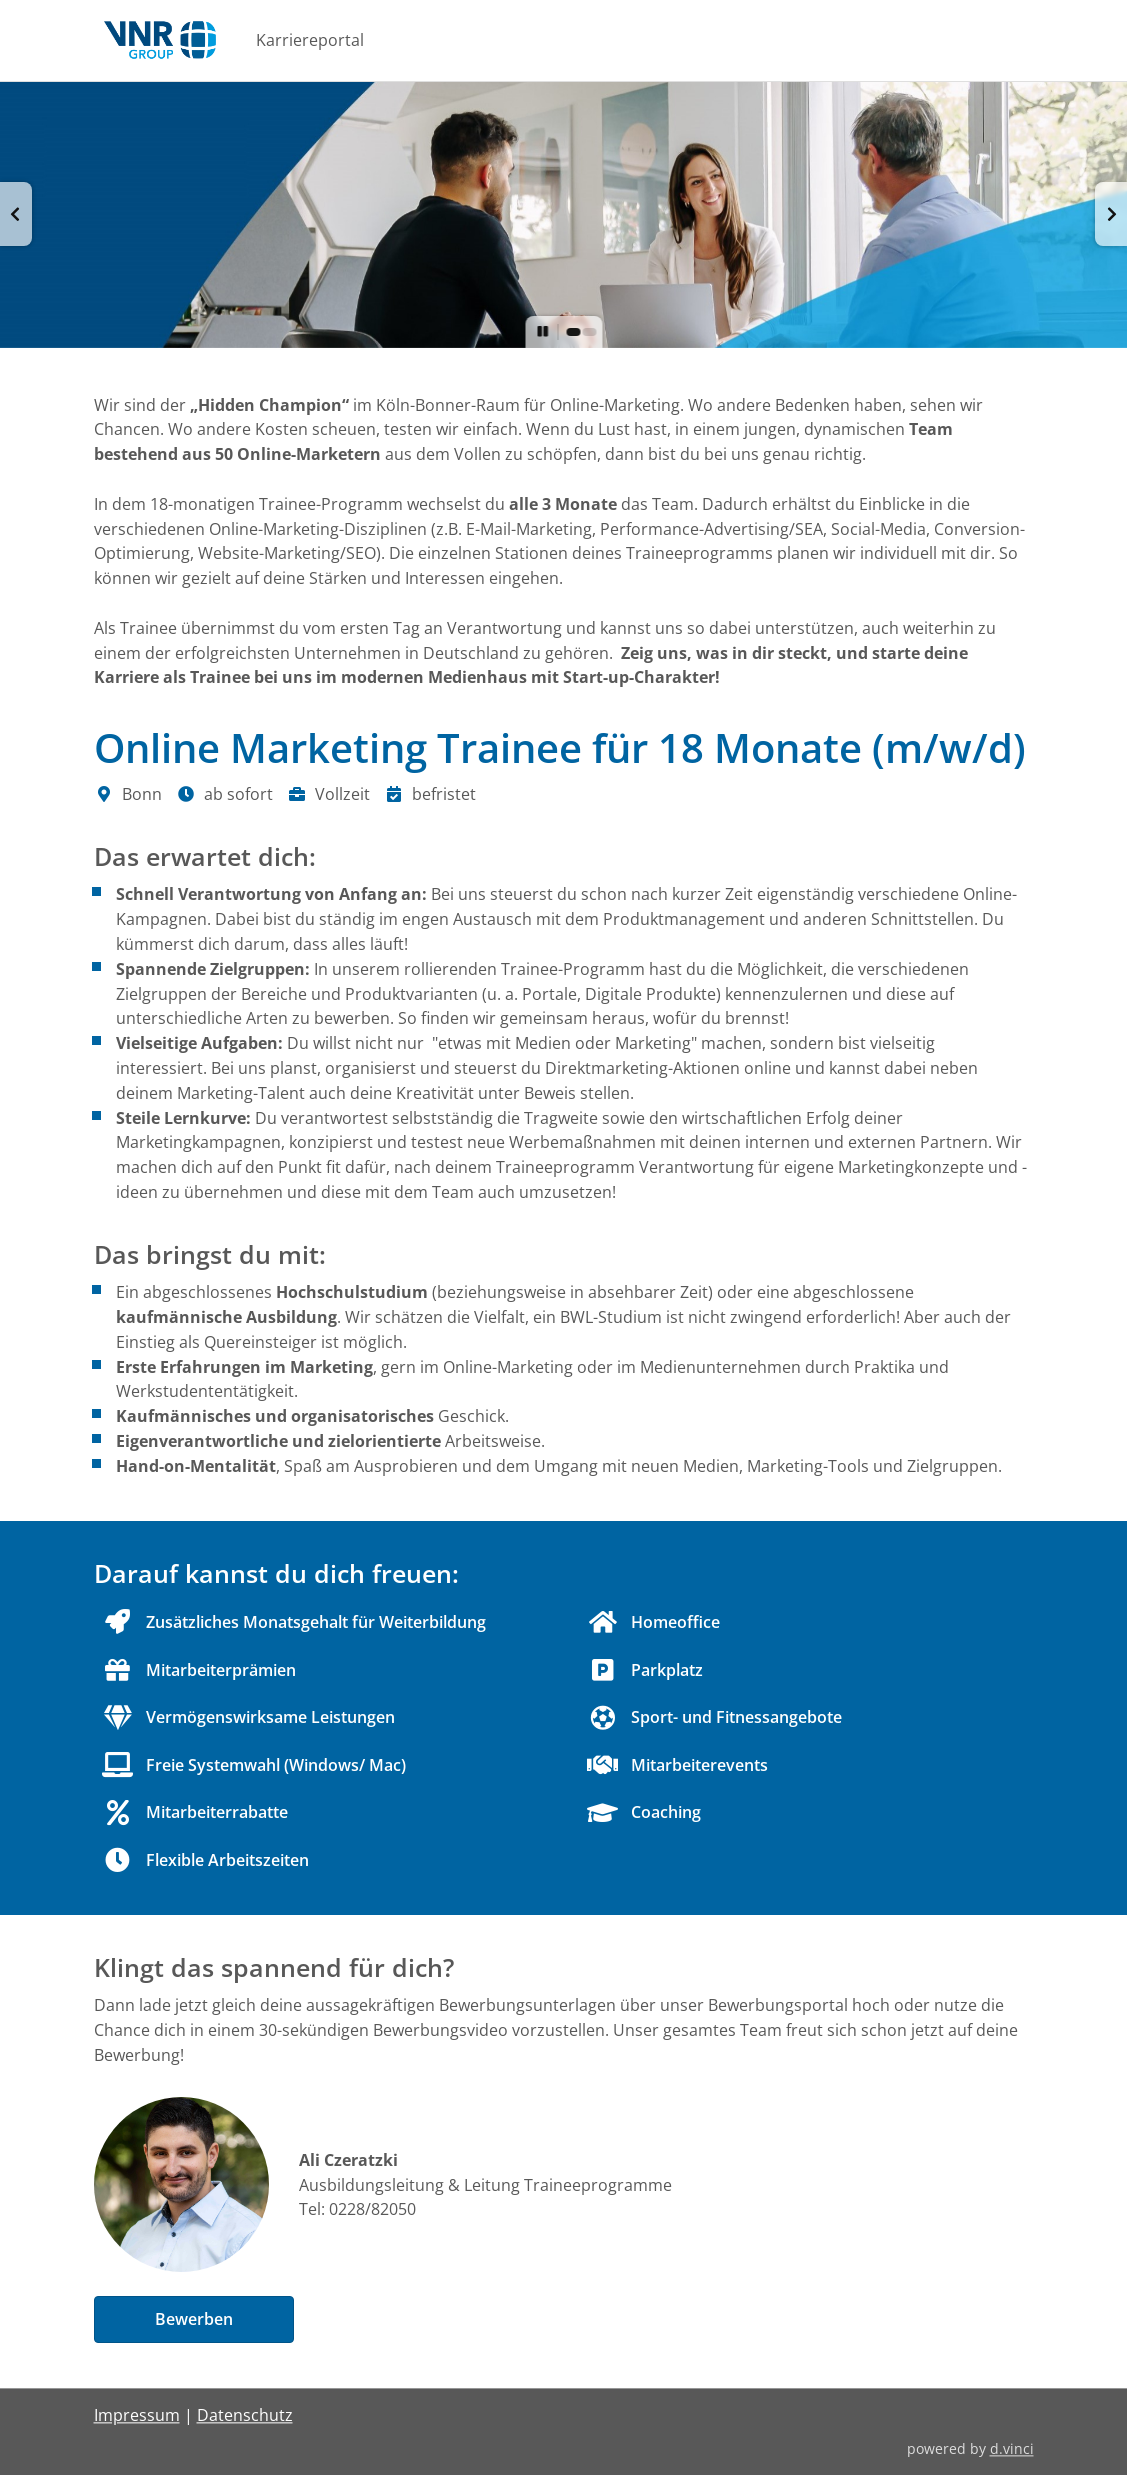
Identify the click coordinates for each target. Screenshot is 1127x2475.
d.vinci (1012, 2448)
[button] (16, 214)
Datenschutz (245, 2416)
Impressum (137, 2416)
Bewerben (194, 2319)
